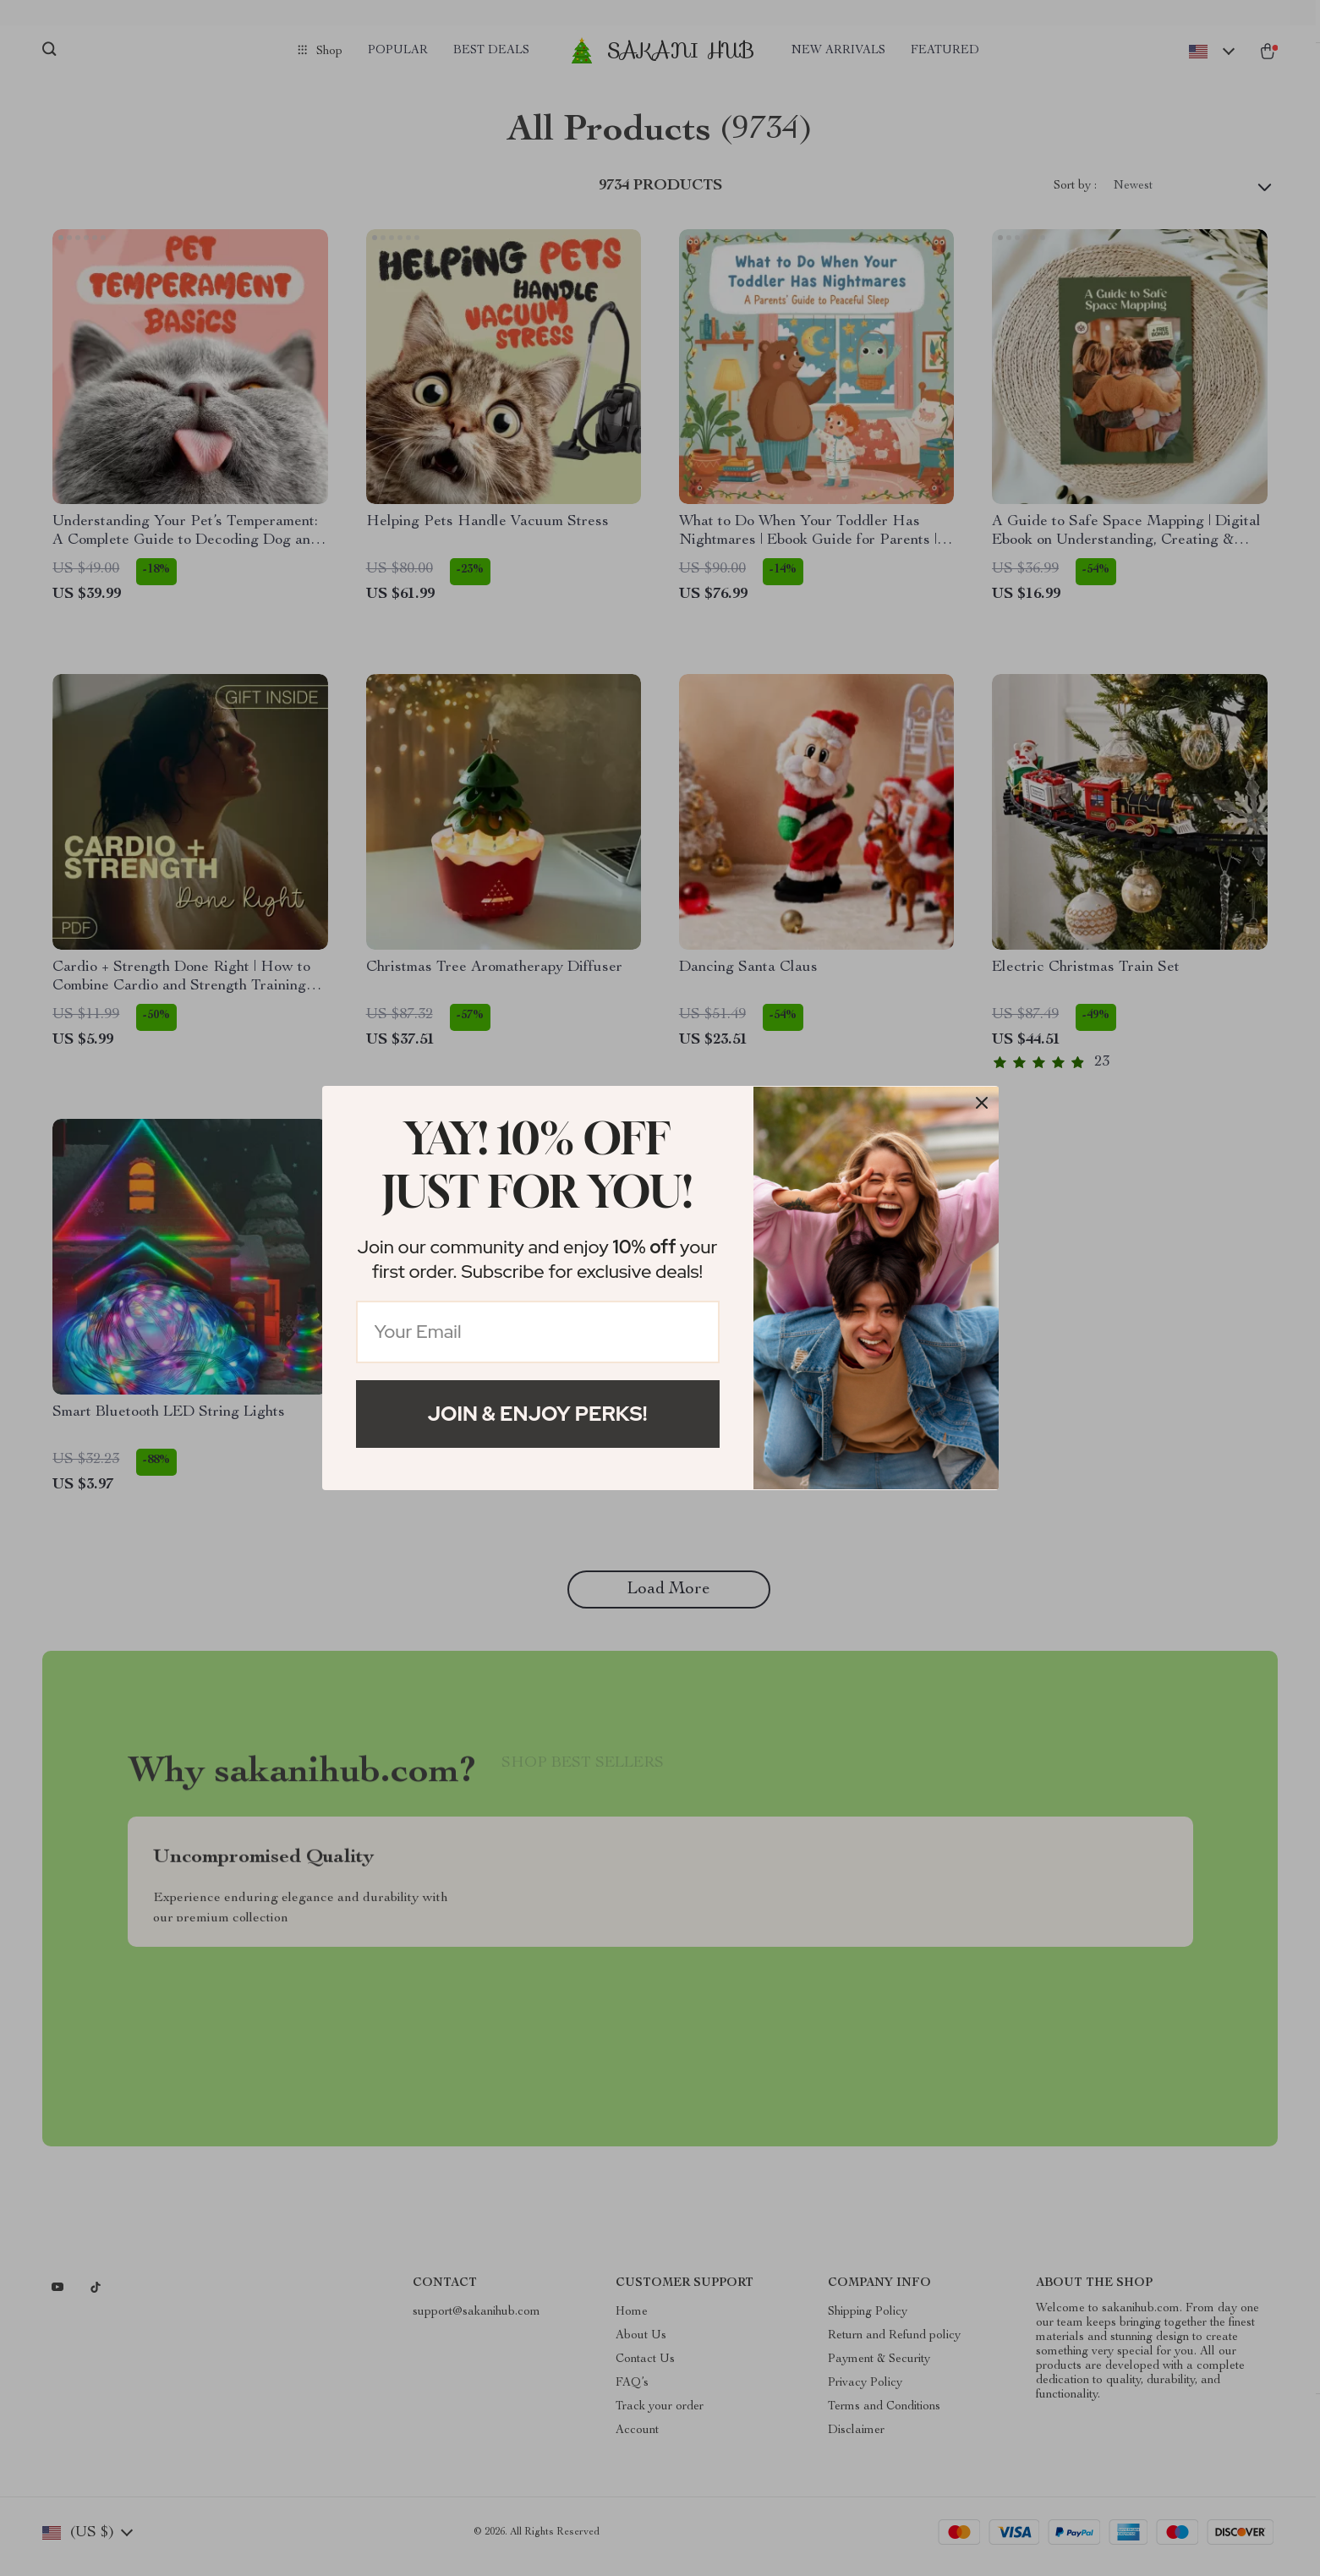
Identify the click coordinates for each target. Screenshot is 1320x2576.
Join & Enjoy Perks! (538, 1413)
